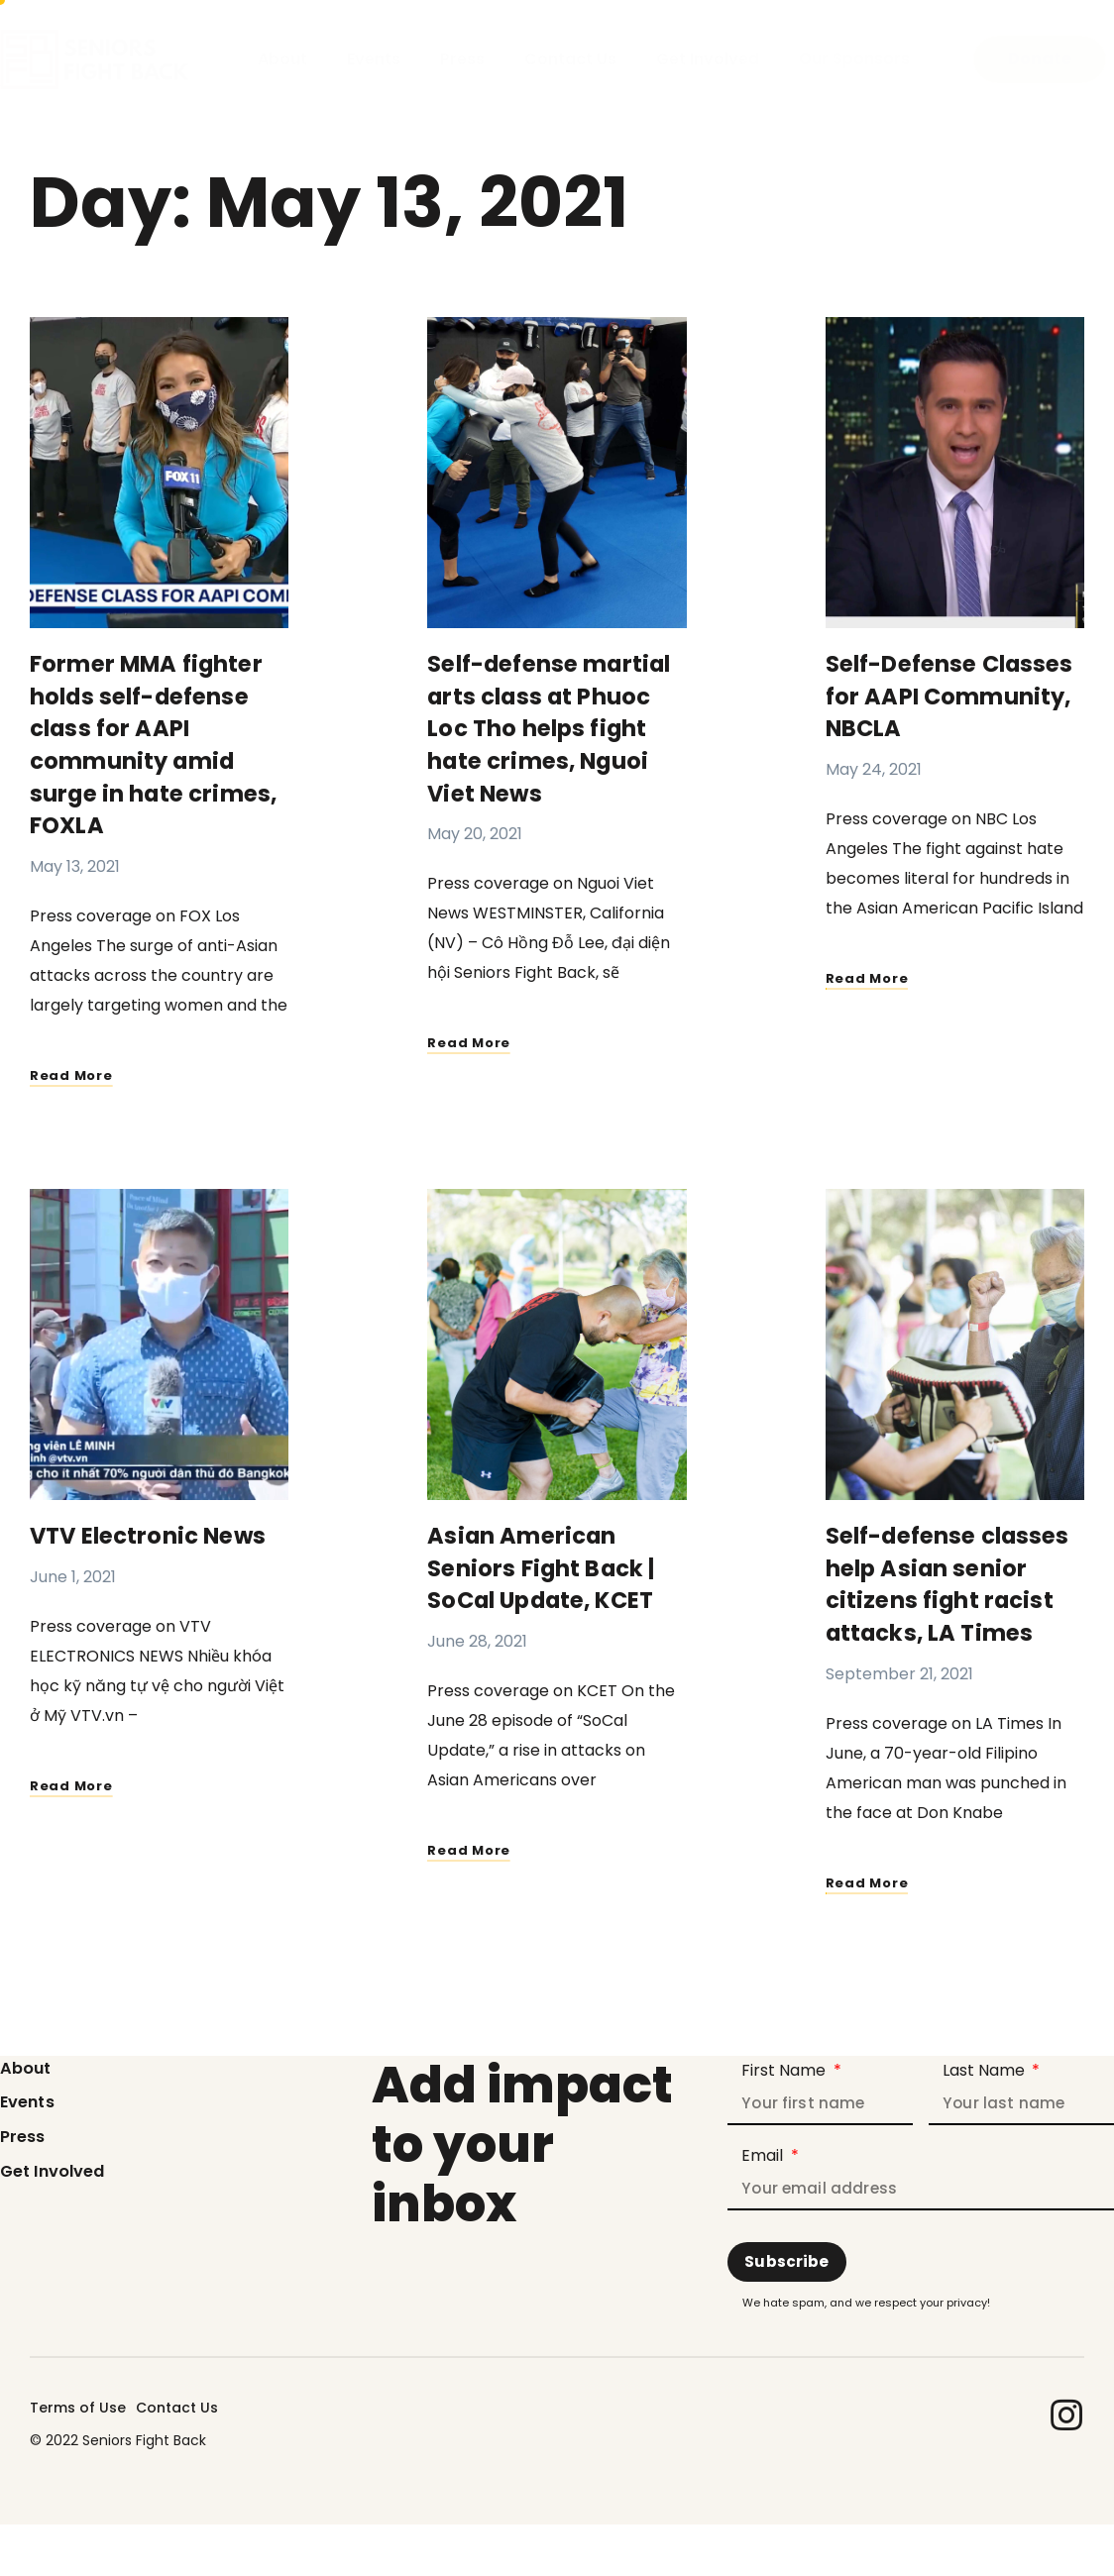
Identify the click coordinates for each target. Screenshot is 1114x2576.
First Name (785, 2062)
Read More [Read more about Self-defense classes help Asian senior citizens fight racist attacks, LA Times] (871, 1874)
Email (764, 2149)
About (282, 59)
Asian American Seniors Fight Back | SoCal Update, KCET (548, 1562)
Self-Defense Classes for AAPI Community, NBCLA (944, 695)
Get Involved (707, 59)
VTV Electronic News (154, 1530)
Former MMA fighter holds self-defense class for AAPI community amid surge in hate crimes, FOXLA (158, 742)
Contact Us (570, 59)
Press (462, 59)
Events (373, 59)
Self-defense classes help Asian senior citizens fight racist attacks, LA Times (954, 1578)
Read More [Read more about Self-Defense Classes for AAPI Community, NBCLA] (871, 975)
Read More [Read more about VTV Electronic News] (75, 1779)
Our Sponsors (854, 59)
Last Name (986, 2062)
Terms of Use (78, 2404)
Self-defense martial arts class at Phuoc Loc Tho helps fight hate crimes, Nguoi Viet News (556, 726)
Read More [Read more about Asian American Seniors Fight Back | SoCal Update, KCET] (472, 1842)
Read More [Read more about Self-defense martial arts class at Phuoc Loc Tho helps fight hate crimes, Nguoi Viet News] (472, 1037)
